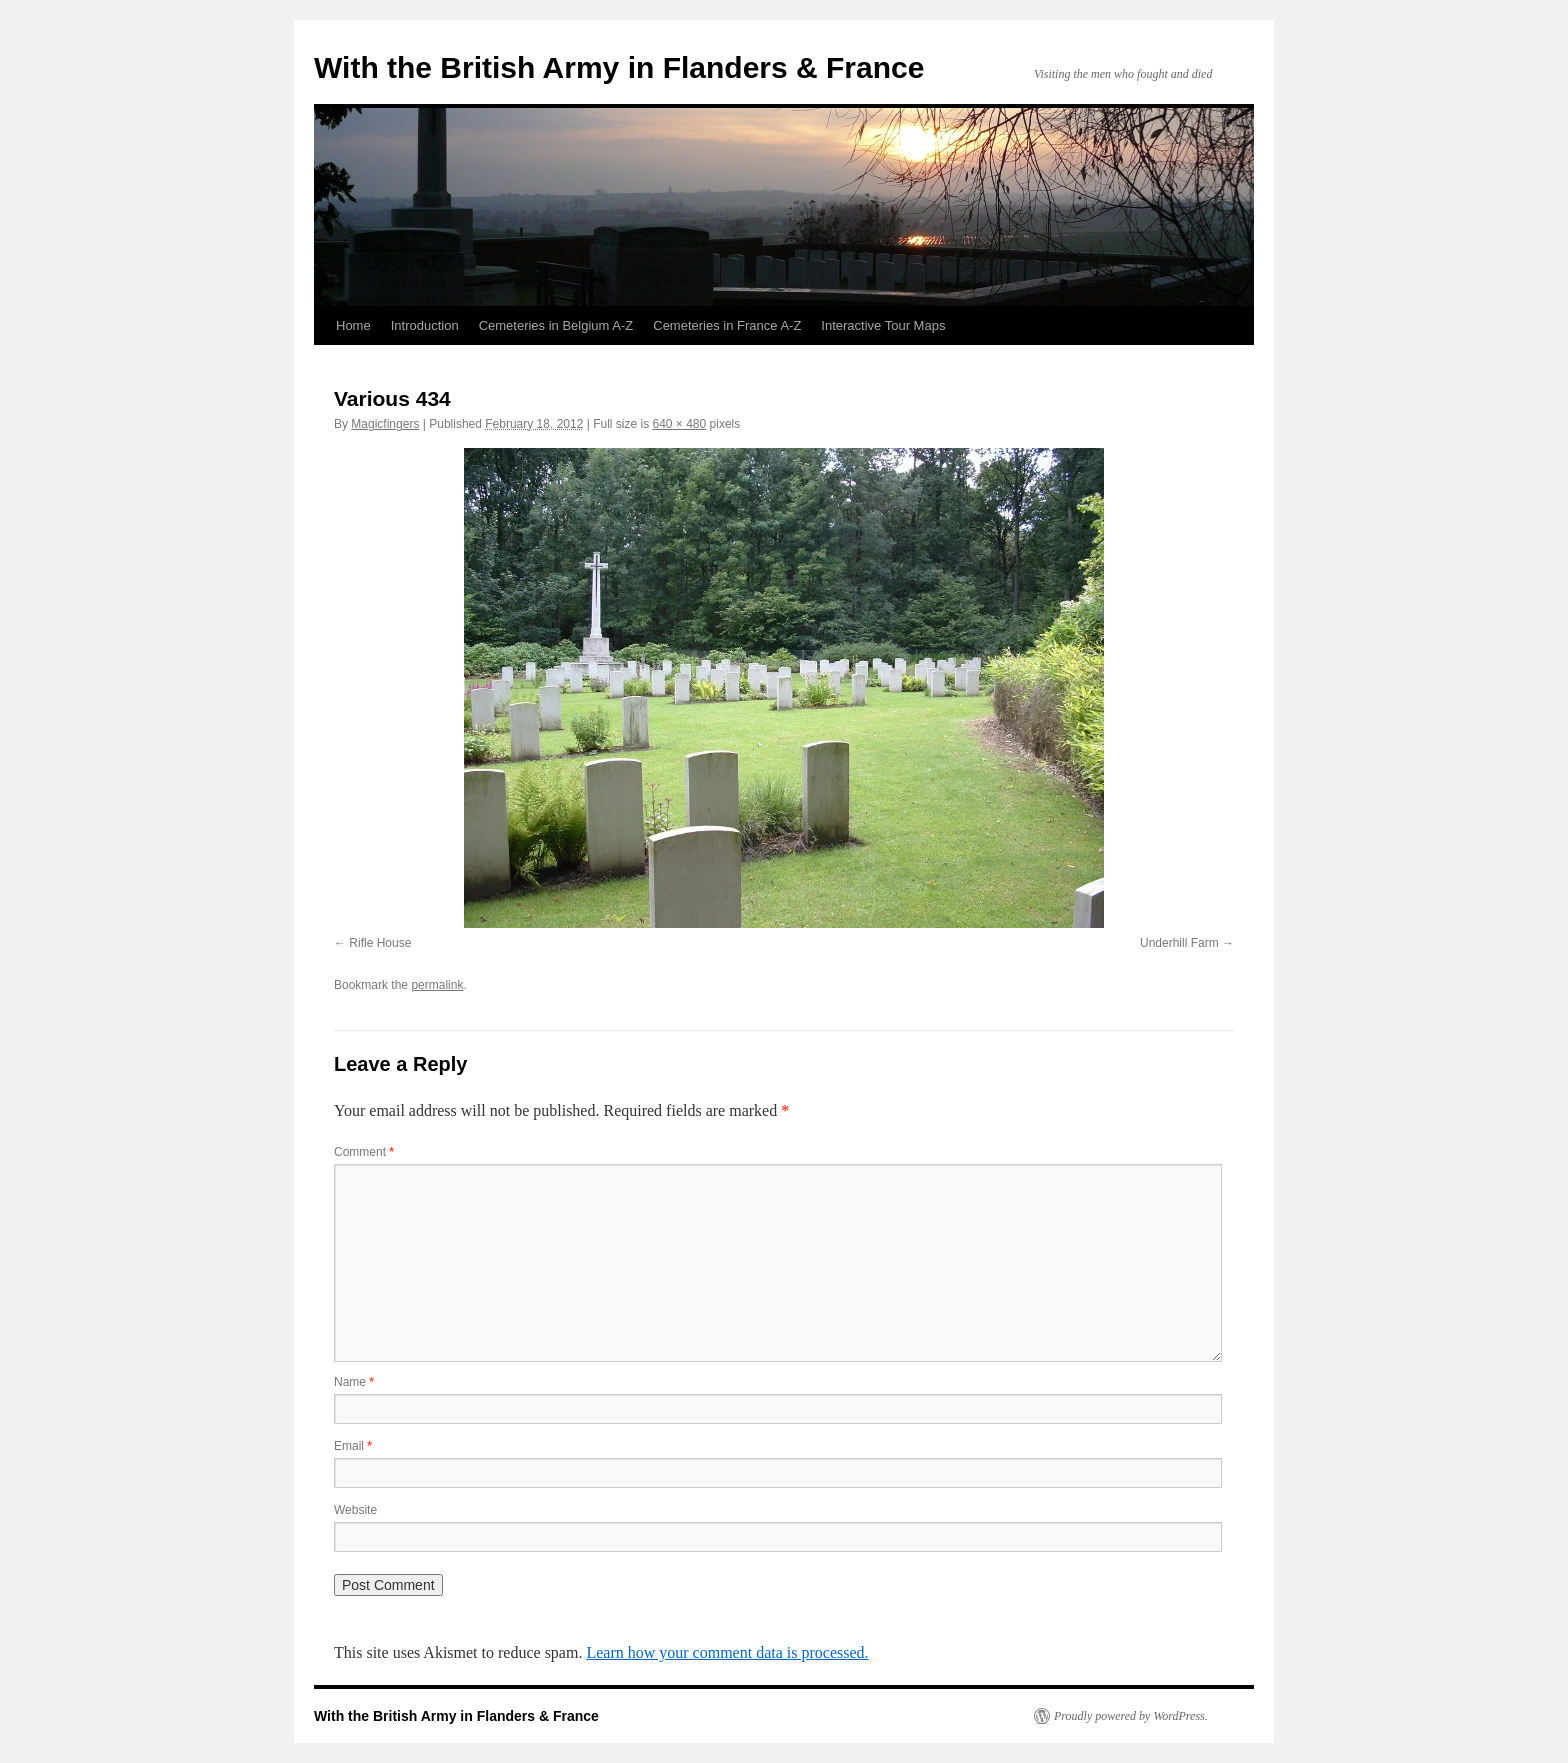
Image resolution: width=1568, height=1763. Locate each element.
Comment (364, 1152)
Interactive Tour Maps (883, 325)
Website (355, 1510)
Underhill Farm (1179, 943)
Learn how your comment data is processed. (727, 1652)
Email (353, 1446)
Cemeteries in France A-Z (727, 325)
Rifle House (380, 943)
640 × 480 (679, 424)
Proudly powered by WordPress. (1131, 1716)
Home (353, 325)
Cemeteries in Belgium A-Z (556, 325)
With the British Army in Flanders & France (619, 67)
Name (354, 1382)
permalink (437, 985)
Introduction (425, 325)
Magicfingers (385, 424)
